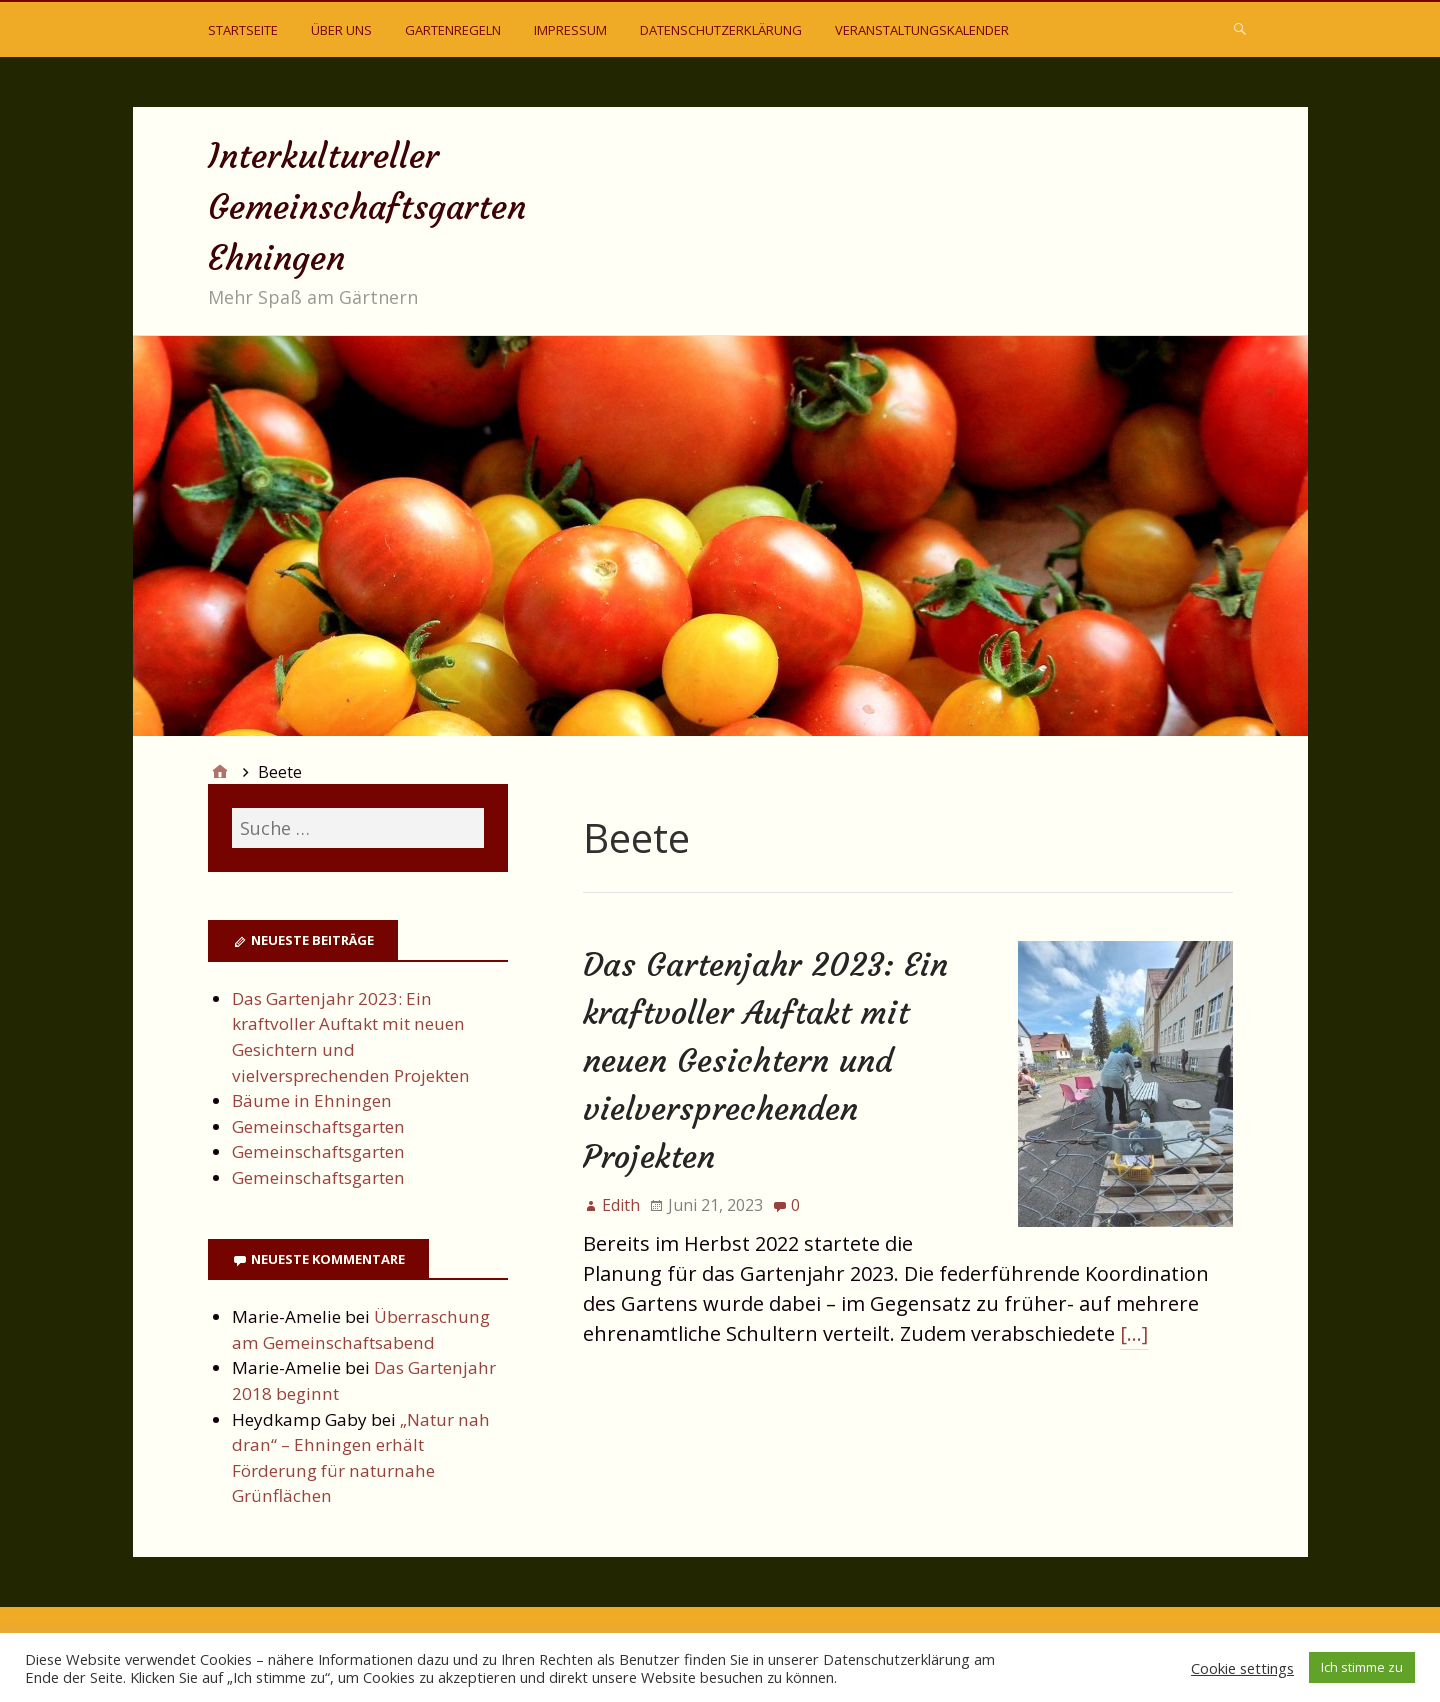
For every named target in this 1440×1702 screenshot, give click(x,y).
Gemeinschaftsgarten (318, 1126)
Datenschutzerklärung (721, 30)
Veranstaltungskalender (922, 30)
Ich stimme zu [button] (1362, 1667)
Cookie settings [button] (1242, 1668)
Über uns (341, 30)
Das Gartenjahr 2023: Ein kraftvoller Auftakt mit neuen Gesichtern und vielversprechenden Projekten (765, 1061)
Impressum (570, 30)
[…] (1134, 1333)
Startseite (243, 30)
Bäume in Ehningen (312, 1100)
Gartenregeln (453, 30)
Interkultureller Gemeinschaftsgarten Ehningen (367, 207)
